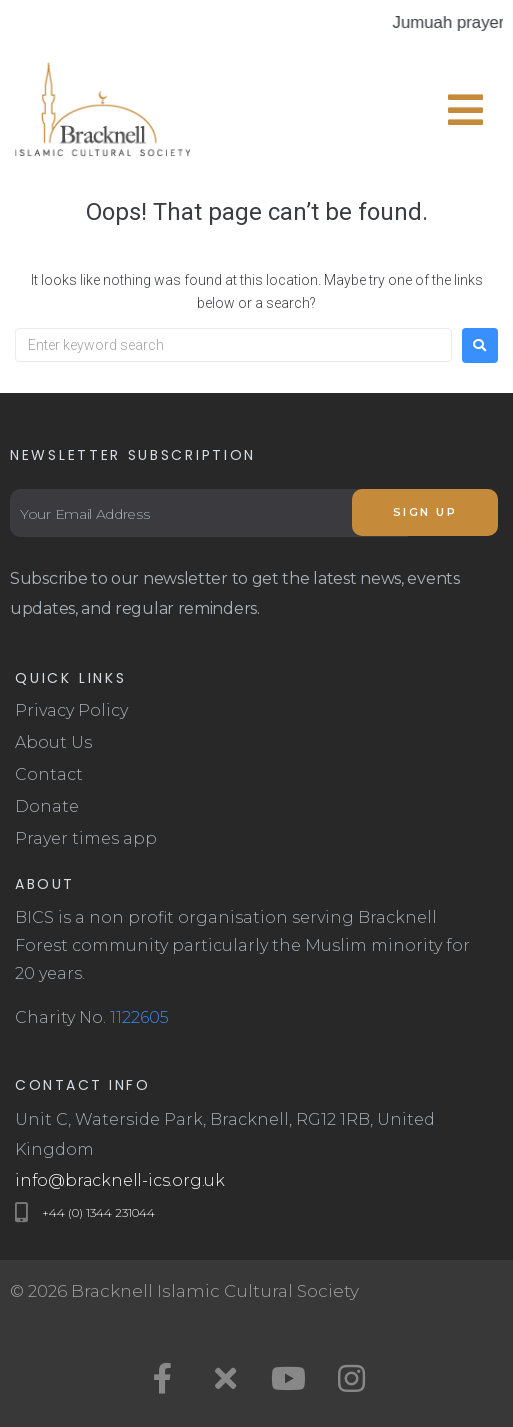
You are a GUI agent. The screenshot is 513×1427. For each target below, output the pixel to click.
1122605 (139, 1017)
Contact (49, 774)
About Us (53, 742)
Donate (47, 806)
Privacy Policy (71, 710)
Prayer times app (86, 838)
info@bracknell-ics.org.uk (120, 1180)
